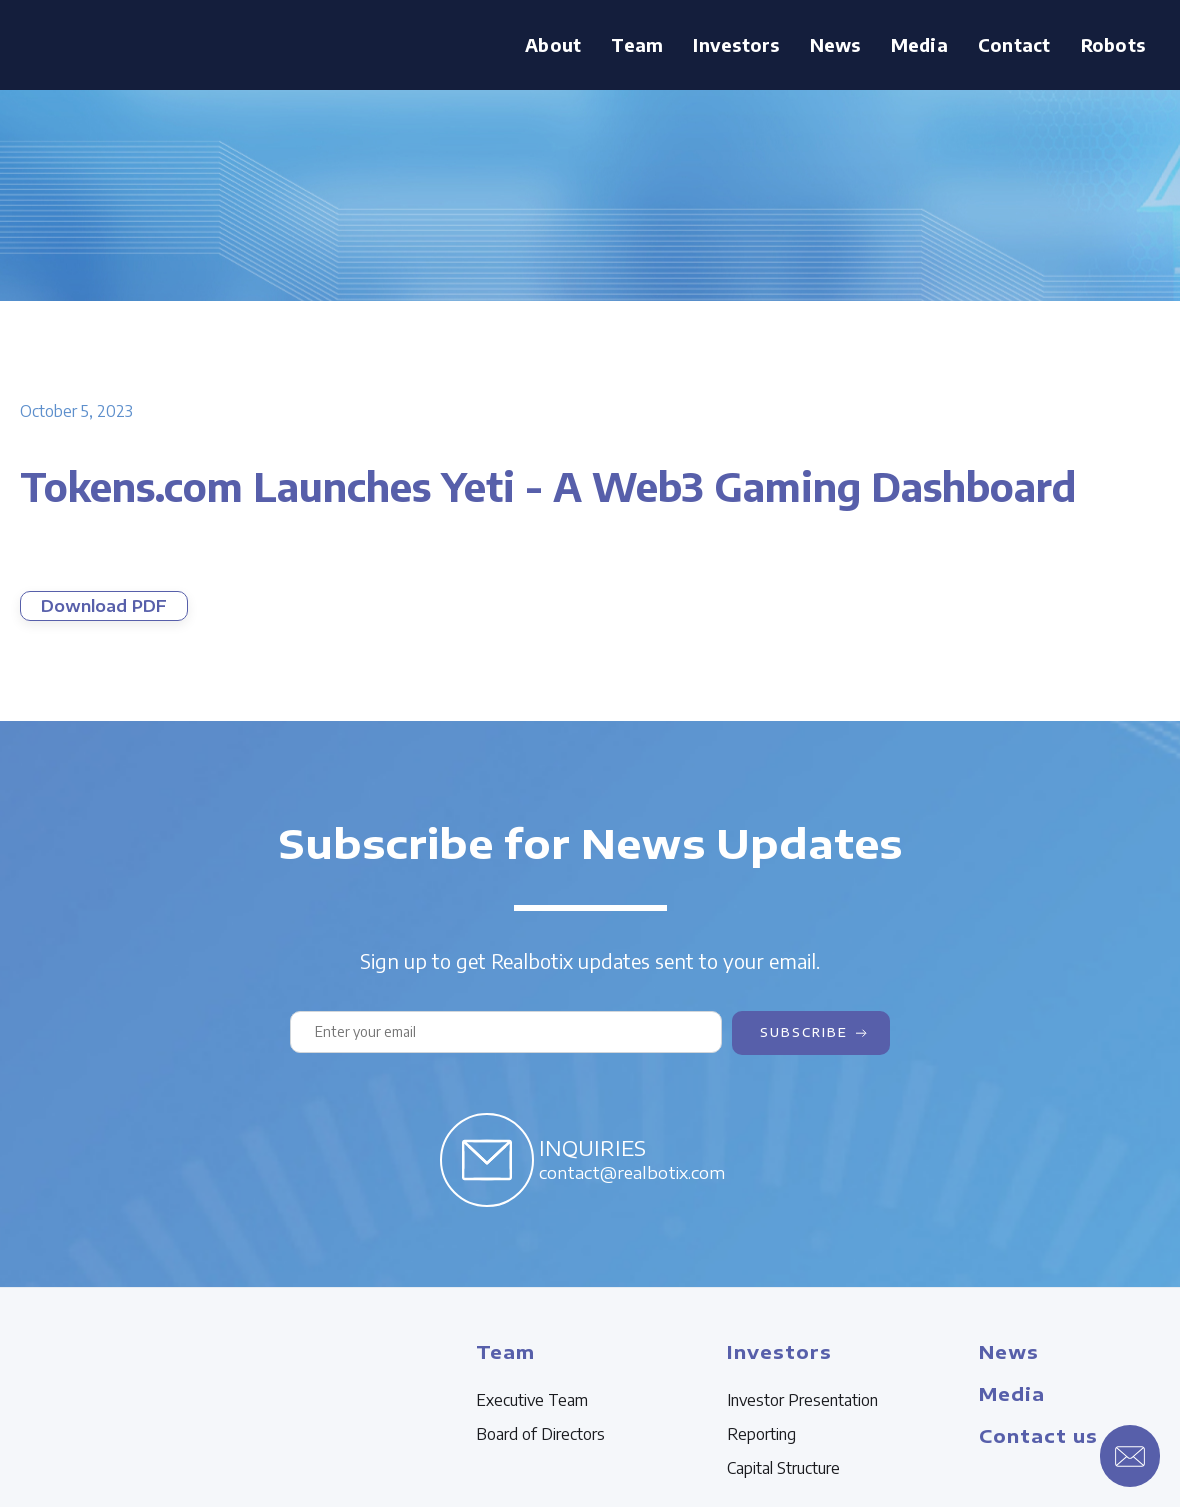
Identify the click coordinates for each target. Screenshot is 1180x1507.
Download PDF (104, 606)
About (553, 44)
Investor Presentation (802, 1400)
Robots (1113, 44)
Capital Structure (783, 1468)
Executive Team (532, 1400)
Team (637, 44)
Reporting (761, 1434)
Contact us (1038, 1435)
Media (919, 44)
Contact (1014, 44)
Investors (736, 44)
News (835, 44)
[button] (637, 45)
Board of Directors (540, 1434)
